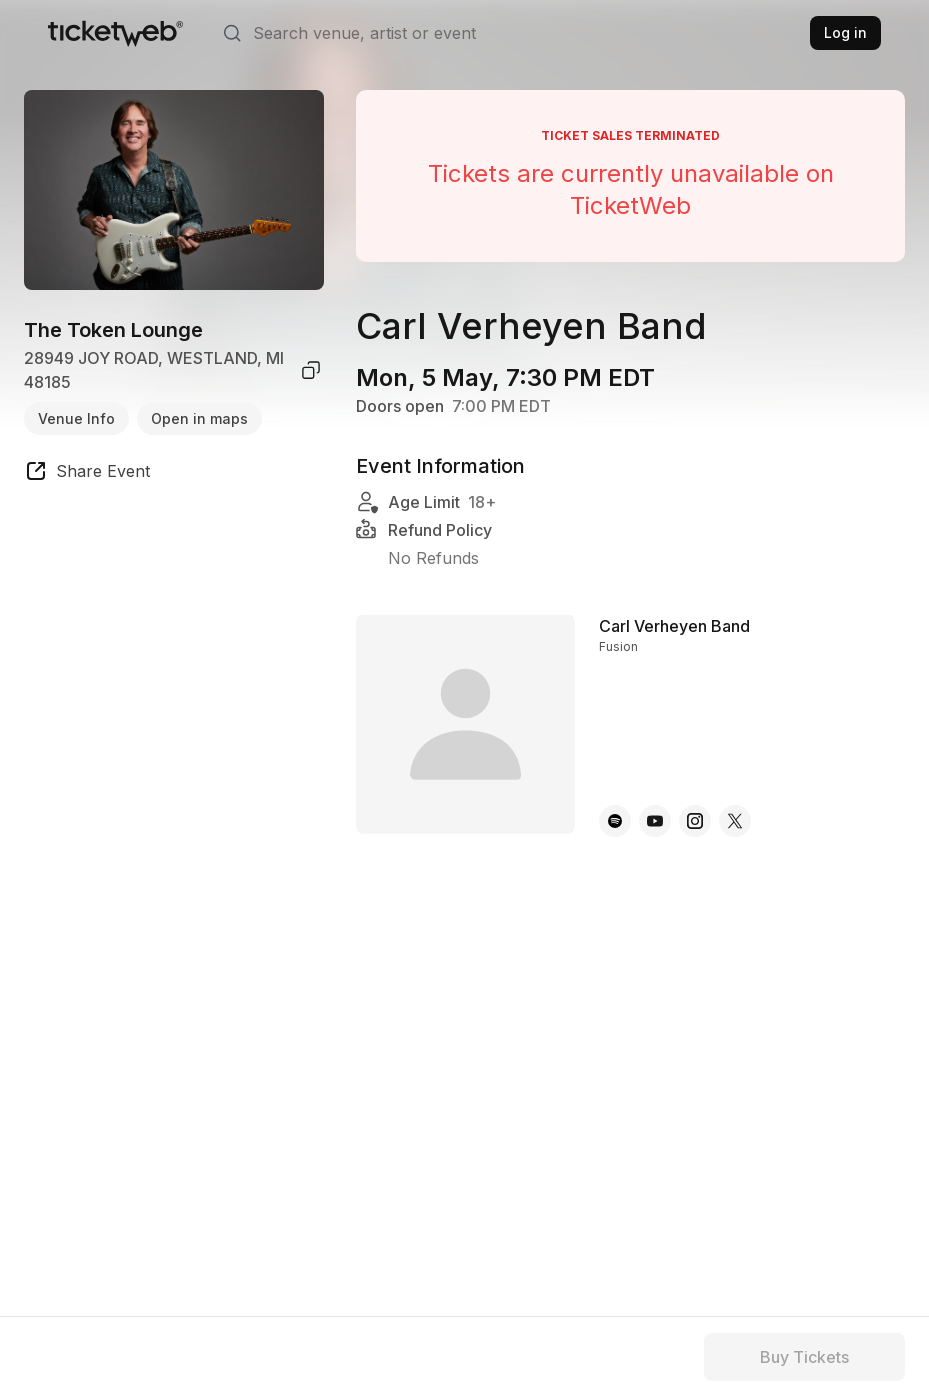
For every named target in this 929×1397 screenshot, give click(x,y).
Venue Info (76, 418)
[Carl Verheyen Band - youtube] (655, 821)
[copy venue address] (311, 370)
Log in (845, 32)
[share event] (87, 474)
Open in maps (199, 418)
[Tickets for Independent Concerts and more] (115, 33)
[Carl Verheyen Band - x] (735, 821)
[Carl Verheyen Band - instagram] (695, 821)
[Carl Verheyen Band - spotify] (615, 821)
